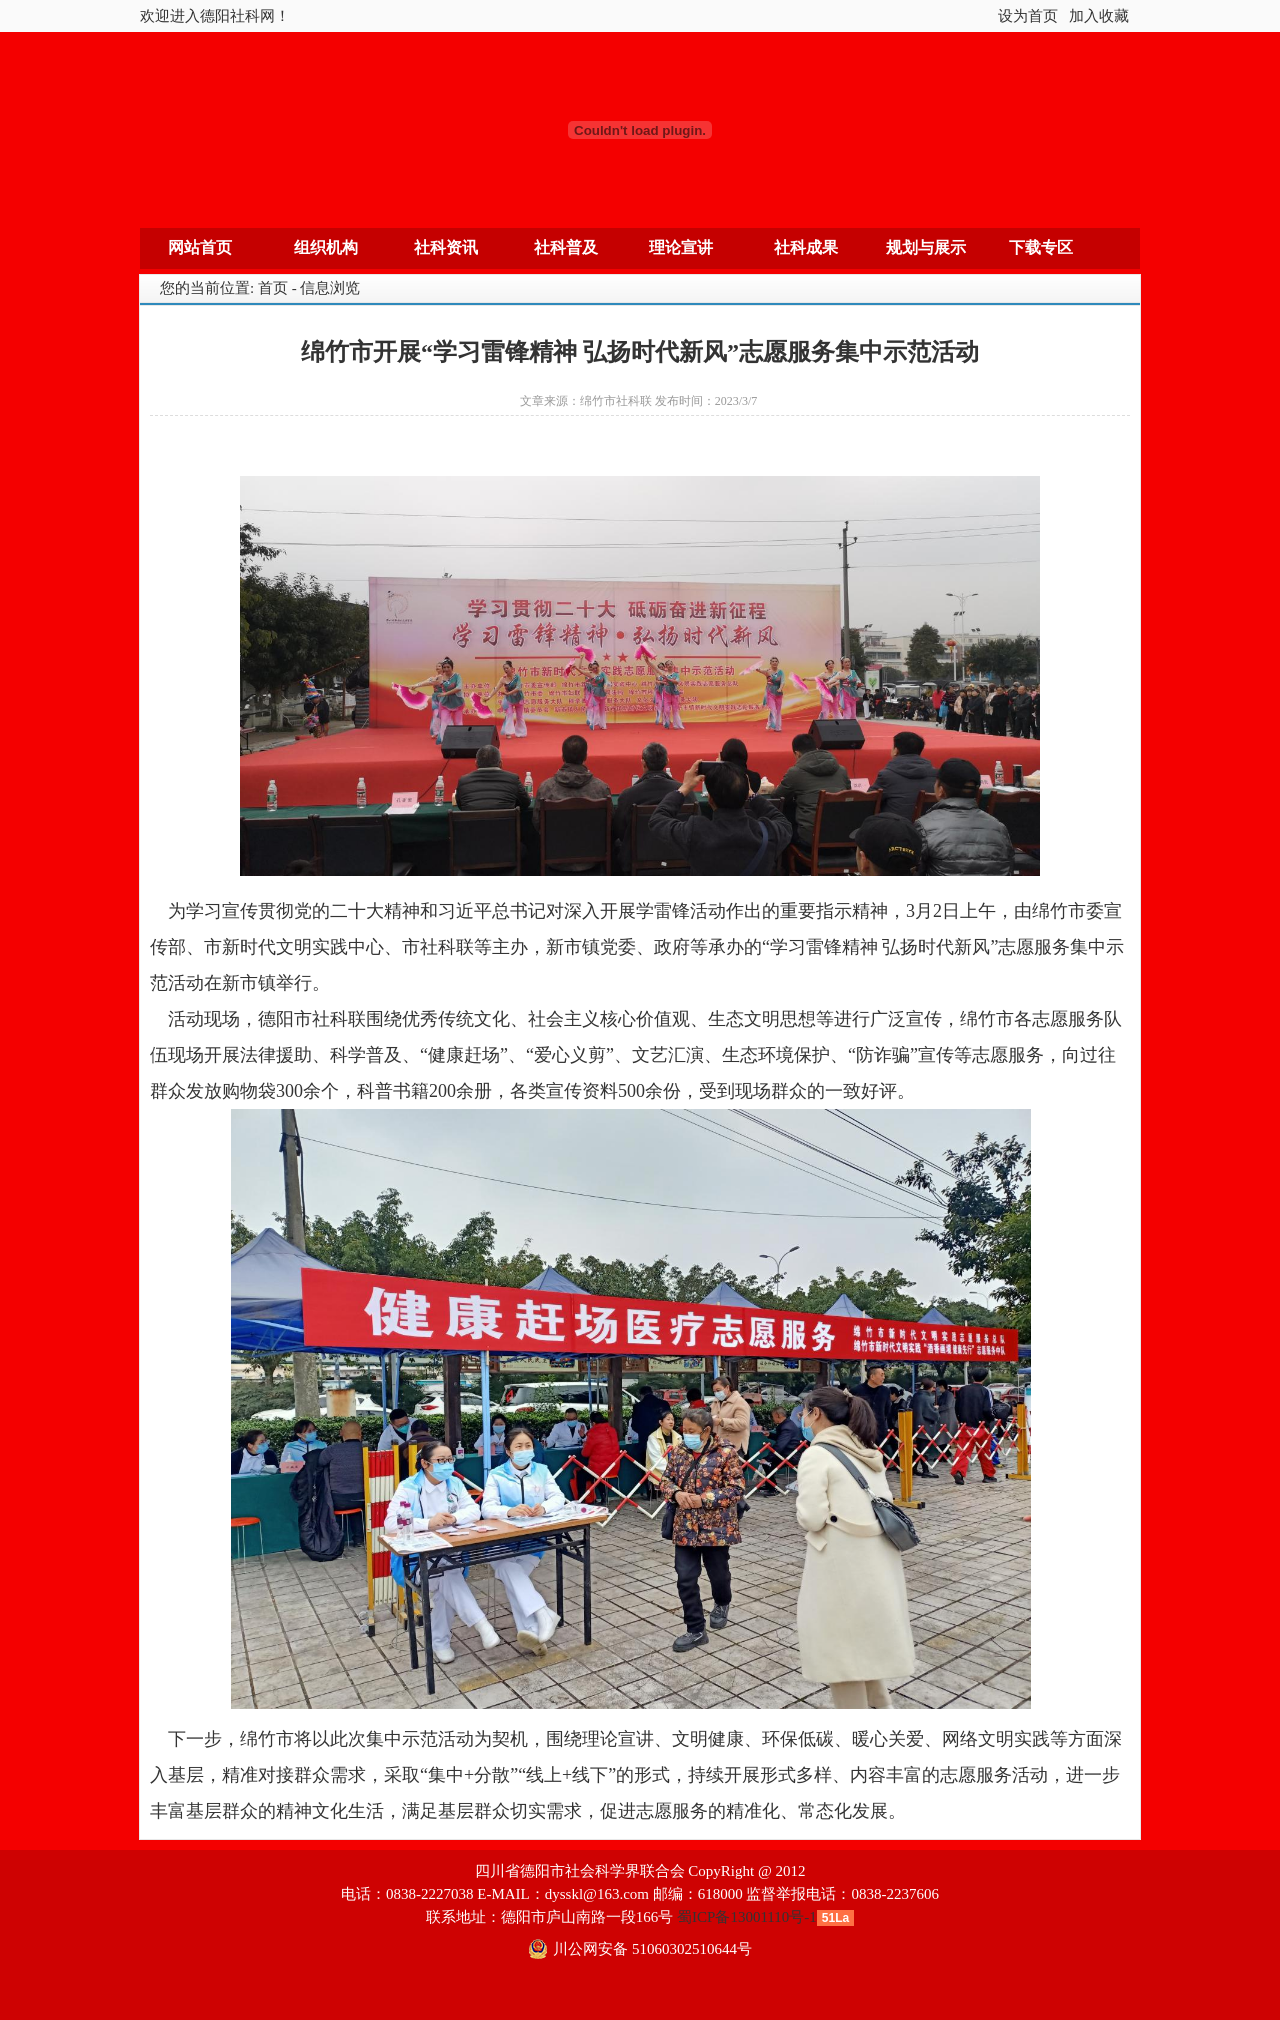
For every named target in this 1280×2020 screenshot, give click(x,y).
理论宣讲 (681, 247)
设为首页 (1028, 16)
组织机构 (326, 247)
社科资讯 (446, 247)
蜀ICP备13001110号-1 (747, 1917)
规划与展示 (926, 247)
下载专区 (1041, 247)
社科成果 (806, 247)
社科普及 (566, 247)
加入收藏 (1099, 16)
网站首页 (200, 247)
